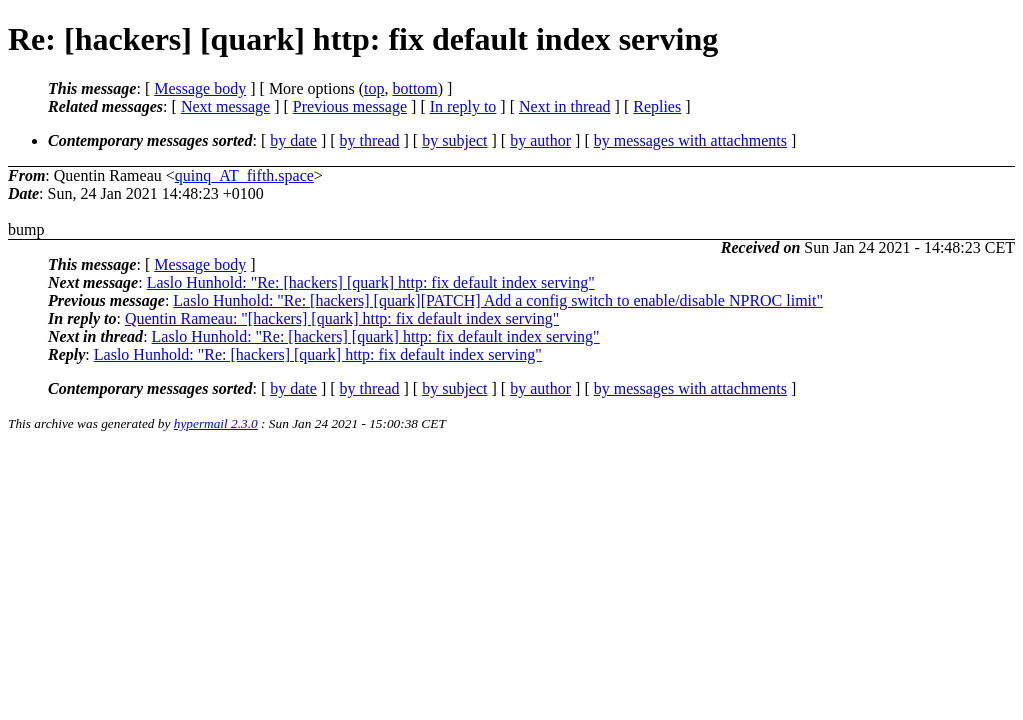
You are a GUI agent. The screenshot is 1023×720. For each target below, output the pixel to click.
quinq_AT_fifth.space (244, 175)
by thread (370, 140)
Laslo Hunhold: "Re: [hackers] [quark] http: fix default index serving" (371, 282)
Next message (225, 106)
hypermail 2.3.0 (216, 423)
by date (293, 140)
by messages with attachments (690, 140)
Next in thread (565, 106)
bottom (414, 88)
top (374, 88)
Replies (657, 106)
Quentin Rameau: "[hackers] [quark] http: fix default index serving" (342, 318)
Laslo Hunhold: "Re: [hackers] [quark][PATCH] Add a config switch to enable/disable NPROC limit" (498, 300)
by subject (454, 140)
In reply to (463, 106)
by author (540, 140)
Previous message (350, 106)
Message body (200, 88)
